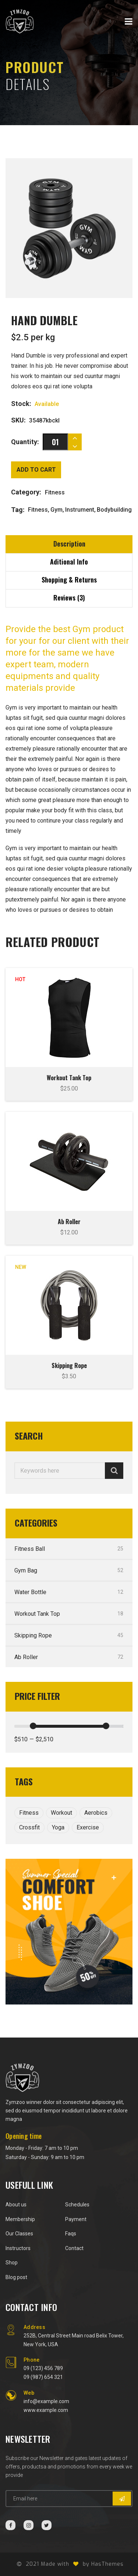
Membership (20, 2219)
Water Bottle (68, 1592)
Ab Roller (69, 1221)
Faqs (70, 2233)
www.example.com (46, 2410)
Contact (74, 2248)
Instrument (79, 509)
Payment (75, 2219)
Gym (56, 509)
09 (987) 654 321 (43, 2377)
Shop (12, 2262)
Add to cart (36, 469)
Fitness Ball (68, 1548)
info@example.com (46, 2401)
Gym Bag (68, 1570)
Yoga (58, 1827)
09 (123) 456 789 (43, 2368)
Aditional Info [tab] (69, 561)
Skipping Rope (69, 1365)
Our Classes (19, 2233)
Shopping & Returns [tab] (69, 579)
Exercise (88, 1827)
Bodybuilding (114, 509)
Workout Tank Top (69, 1077)
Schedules (77, 2204)
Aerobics (95, 1812)
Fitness (38, 509)
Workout (61, 1812)
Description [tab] (69, 543)
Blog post (16, 2277)
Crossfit (29, 1827)
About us (16, 2204)
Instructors (18, 2248)
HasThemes (107, 2564)
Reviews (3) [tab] (69, 597)
